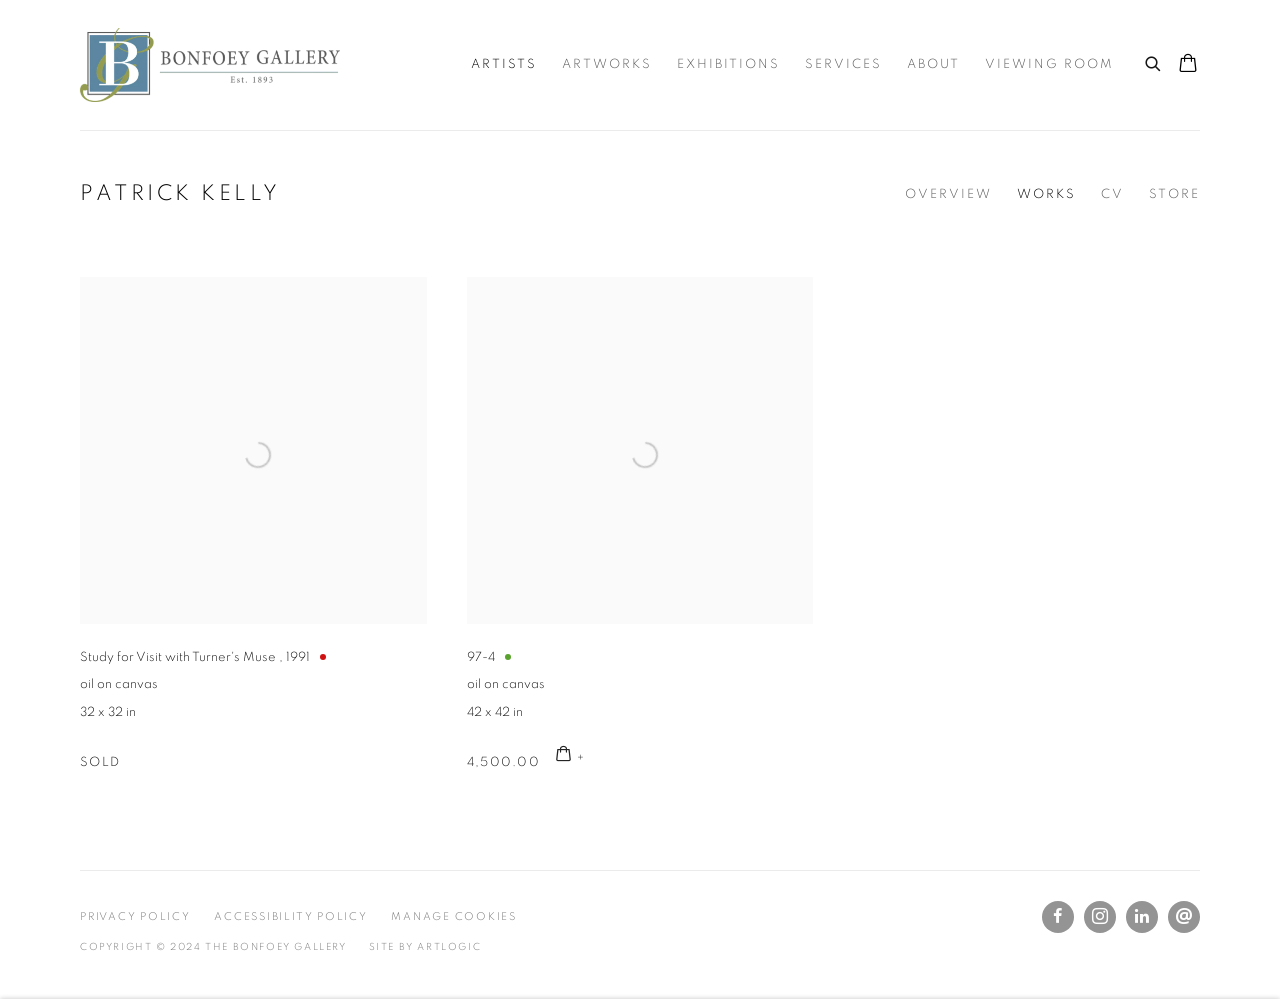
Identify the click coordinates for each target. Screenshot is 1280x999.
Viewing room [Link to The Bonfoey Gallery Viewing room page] (1049, 64)
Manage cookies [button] (454, 916)
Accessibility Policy (290, 916)
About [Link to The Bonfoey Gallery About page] (933, 64)
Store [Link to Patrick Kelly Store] (1174, 194)
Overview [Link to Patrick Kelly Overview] (948, 194)
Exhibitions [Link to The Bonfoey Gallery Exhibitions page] (728, 64)
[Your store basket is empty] (1188, 65)
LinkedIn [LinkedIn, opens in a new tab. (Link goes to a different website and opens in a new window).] (1142, 917)
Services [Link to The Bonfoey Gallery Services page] (843, 64)
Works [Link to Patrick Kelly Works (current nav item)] (1046, 194)
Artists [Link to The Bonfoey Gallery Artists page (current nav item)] (504, 64)
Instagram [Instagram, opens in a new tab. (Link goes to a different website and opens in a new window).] (1100, 917)
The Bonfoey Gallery (210, 65)
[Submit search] (1154, 61)
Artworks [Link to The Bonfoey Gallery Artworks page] (607, 64)
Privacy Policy (135, 916)
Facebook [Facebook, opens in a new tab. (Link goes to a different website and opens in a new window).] (1058, 917)
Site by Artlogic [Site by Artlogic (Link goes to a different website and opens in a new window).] (425, 947)
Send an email (1184, 917)
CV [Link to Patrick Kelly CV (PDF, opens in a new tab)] (1112, 194)
